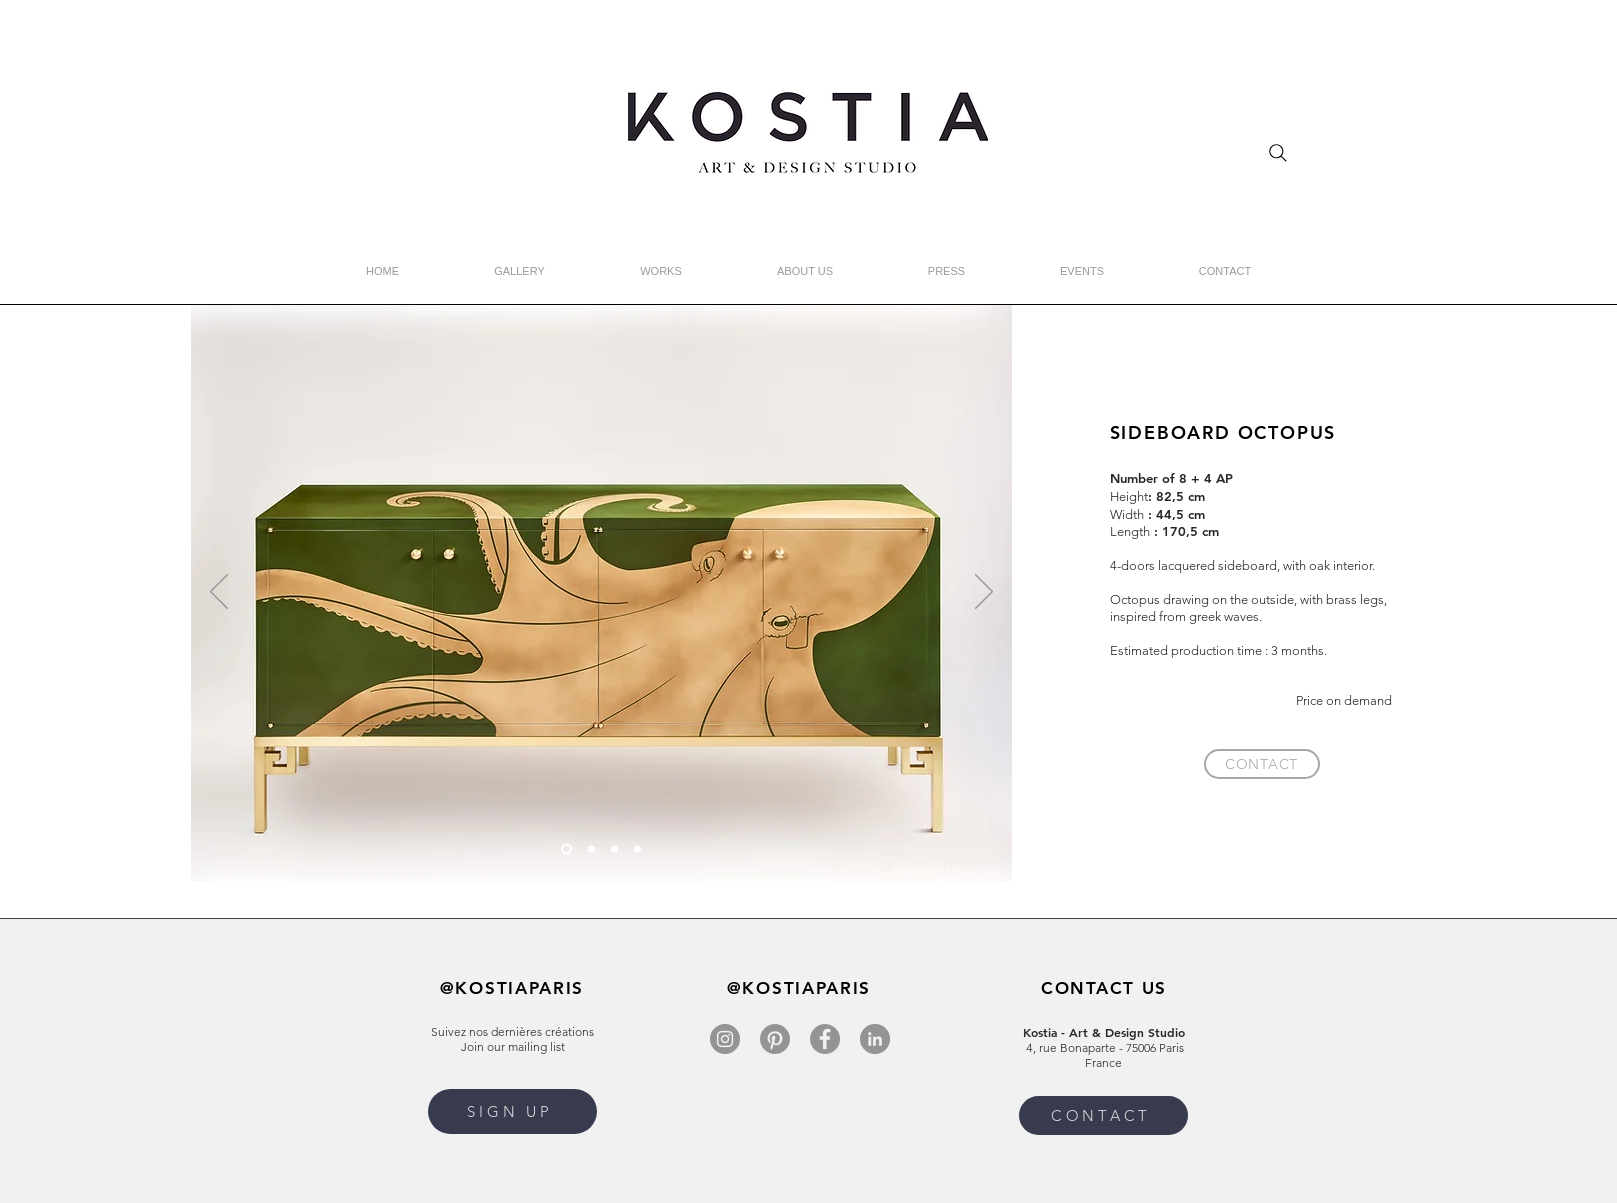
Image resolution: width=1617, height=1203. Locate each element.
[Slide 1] (591, 849)
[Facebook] (825, 1039)
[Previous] (219, 593)
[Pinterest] (775, 1039)
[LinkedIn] (875, 1039)
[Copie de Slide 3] (566, 849)
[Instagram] (725, 1039)
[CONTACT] (1262, 764)
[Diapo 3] (637, 849)
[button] (512, 1111)
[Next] (984, 593)
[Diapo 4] (614, 849)
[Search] (1278, 153)
